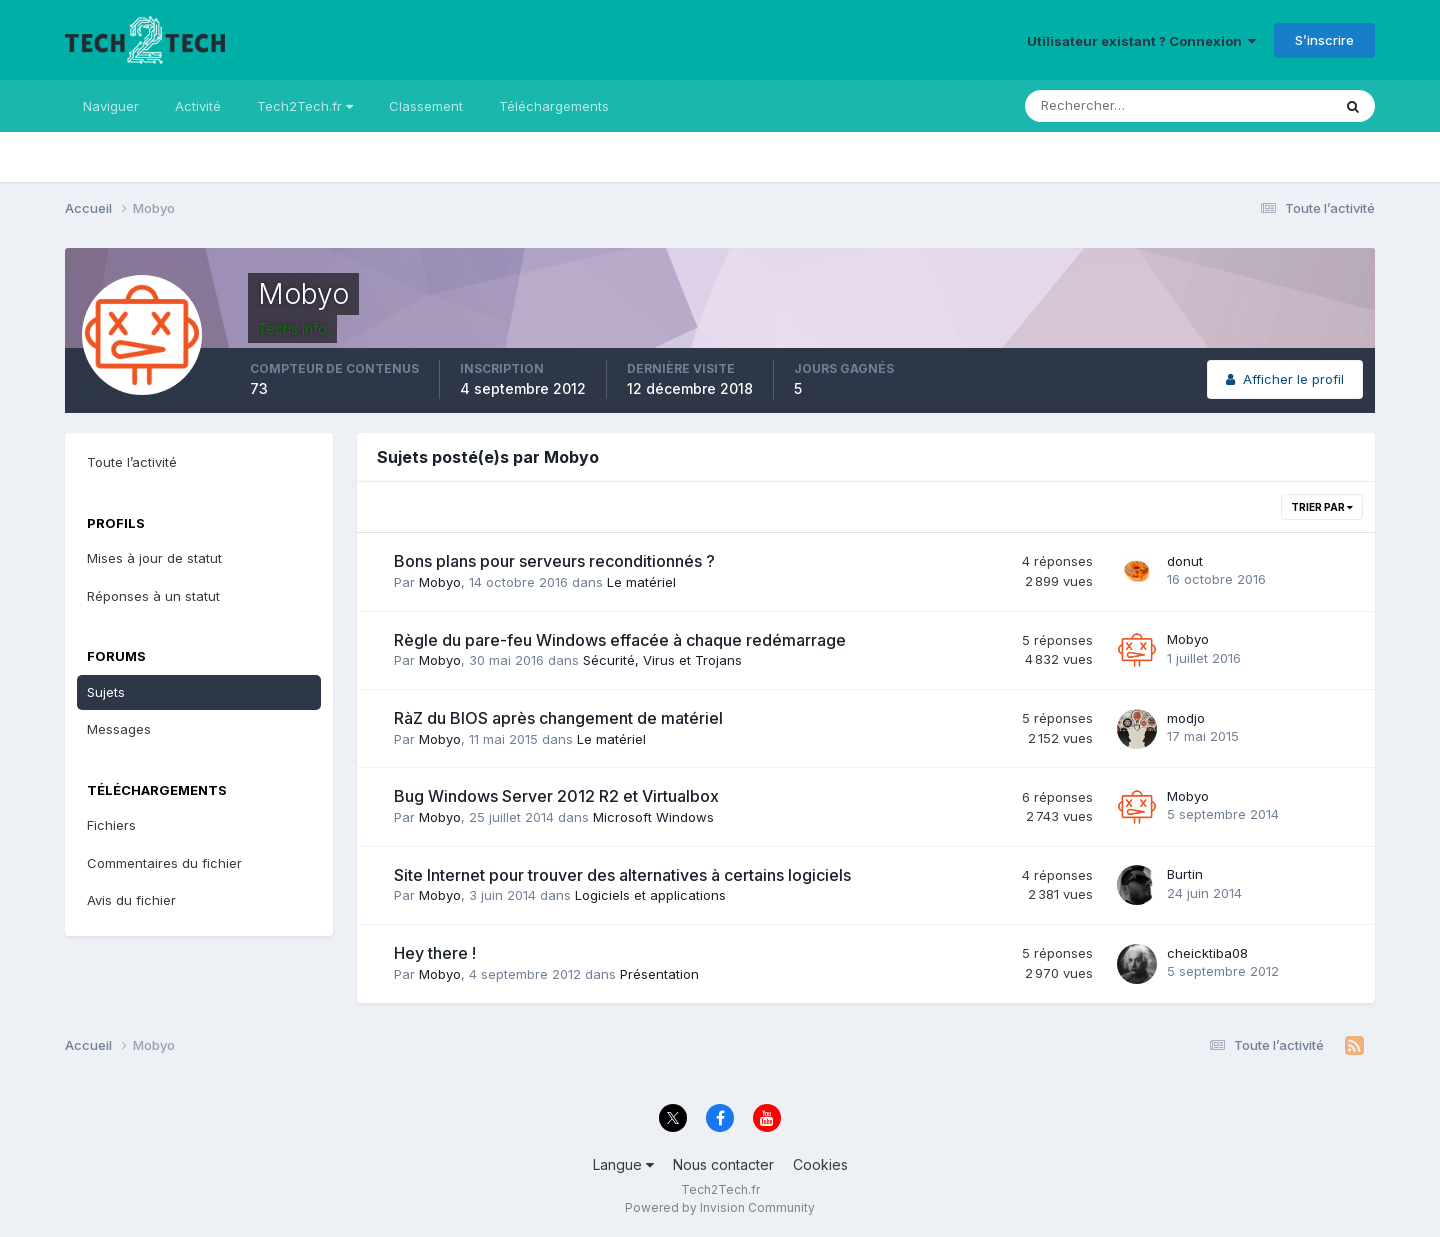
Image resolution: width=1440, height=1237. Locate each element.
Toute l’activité (132, 462)
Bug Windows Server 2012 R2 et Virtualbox (556, 796)
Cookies (820, 1164)
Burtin (1185, 874)
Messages (119, 729)
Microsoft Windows (653, 817)
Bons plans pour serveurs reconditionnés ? (554, 561)
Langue (623, 1164)
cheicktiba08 (1207, 953)
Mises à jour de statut (154, 558)
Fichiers (111, 825)
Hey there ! (435, 953)
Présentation (659, 974)
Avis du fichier (131, 900)
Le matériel (641, 582)
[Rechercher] (1095, 106)
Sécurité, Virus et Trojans (662, 660)
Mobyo (440, 582)
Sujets (106, 692)
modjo (1186, 718)
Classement (426, 106)
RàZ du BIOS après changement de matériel (558, 718)
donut (1185, 561)
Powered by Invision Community (720, 1207)
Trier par (1322, 507)
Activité (198, 106)
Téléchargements (554, 106)
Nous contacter (723, 1164)
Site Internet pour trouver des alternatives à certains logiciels (622, 875)
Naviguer (111, 106)
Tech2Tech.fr (305, 106)
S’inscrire (1324, 40)
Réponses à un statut (153, 596)
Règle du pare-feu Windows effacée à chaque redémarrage (620, 640)
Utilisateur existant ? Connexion (1141, 41)
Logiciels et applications (650, 895)
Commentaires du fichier (164, 863)
